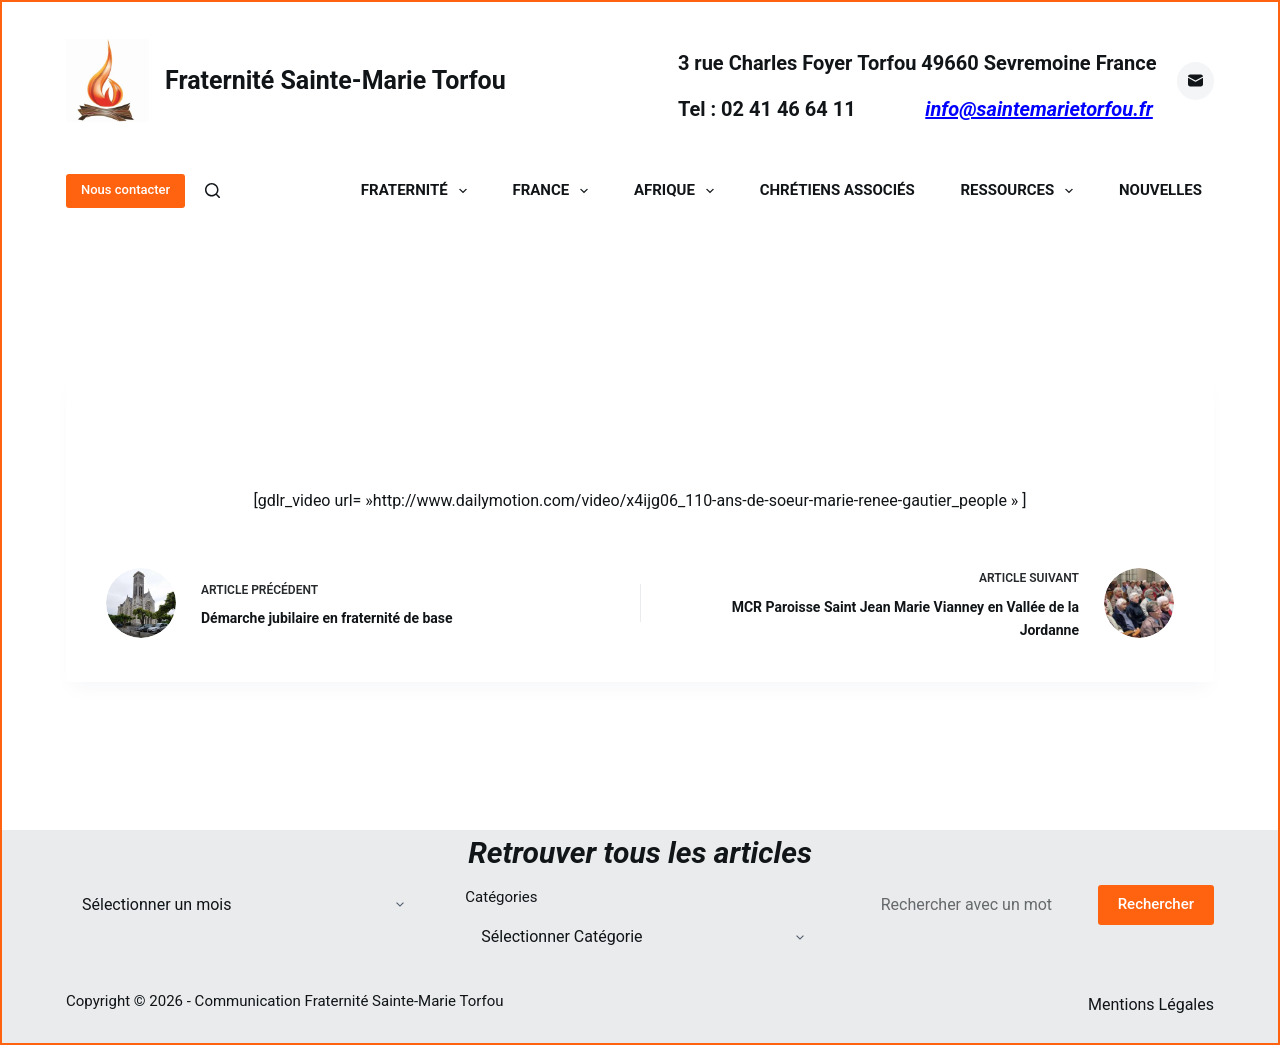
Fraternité (418, 190)
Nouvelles (1160, 190)
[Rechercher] (212, 190)
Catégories (501, 897)
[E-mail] (1196, 81)
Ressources (1020, 190)
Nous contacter (125, 189)
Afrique (678, 190)
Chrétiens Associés (837, 190)
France (554, 190)
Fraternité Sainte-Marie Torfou (335, 80)
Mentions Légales (1151, 1004)
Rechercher (1156, 904)
